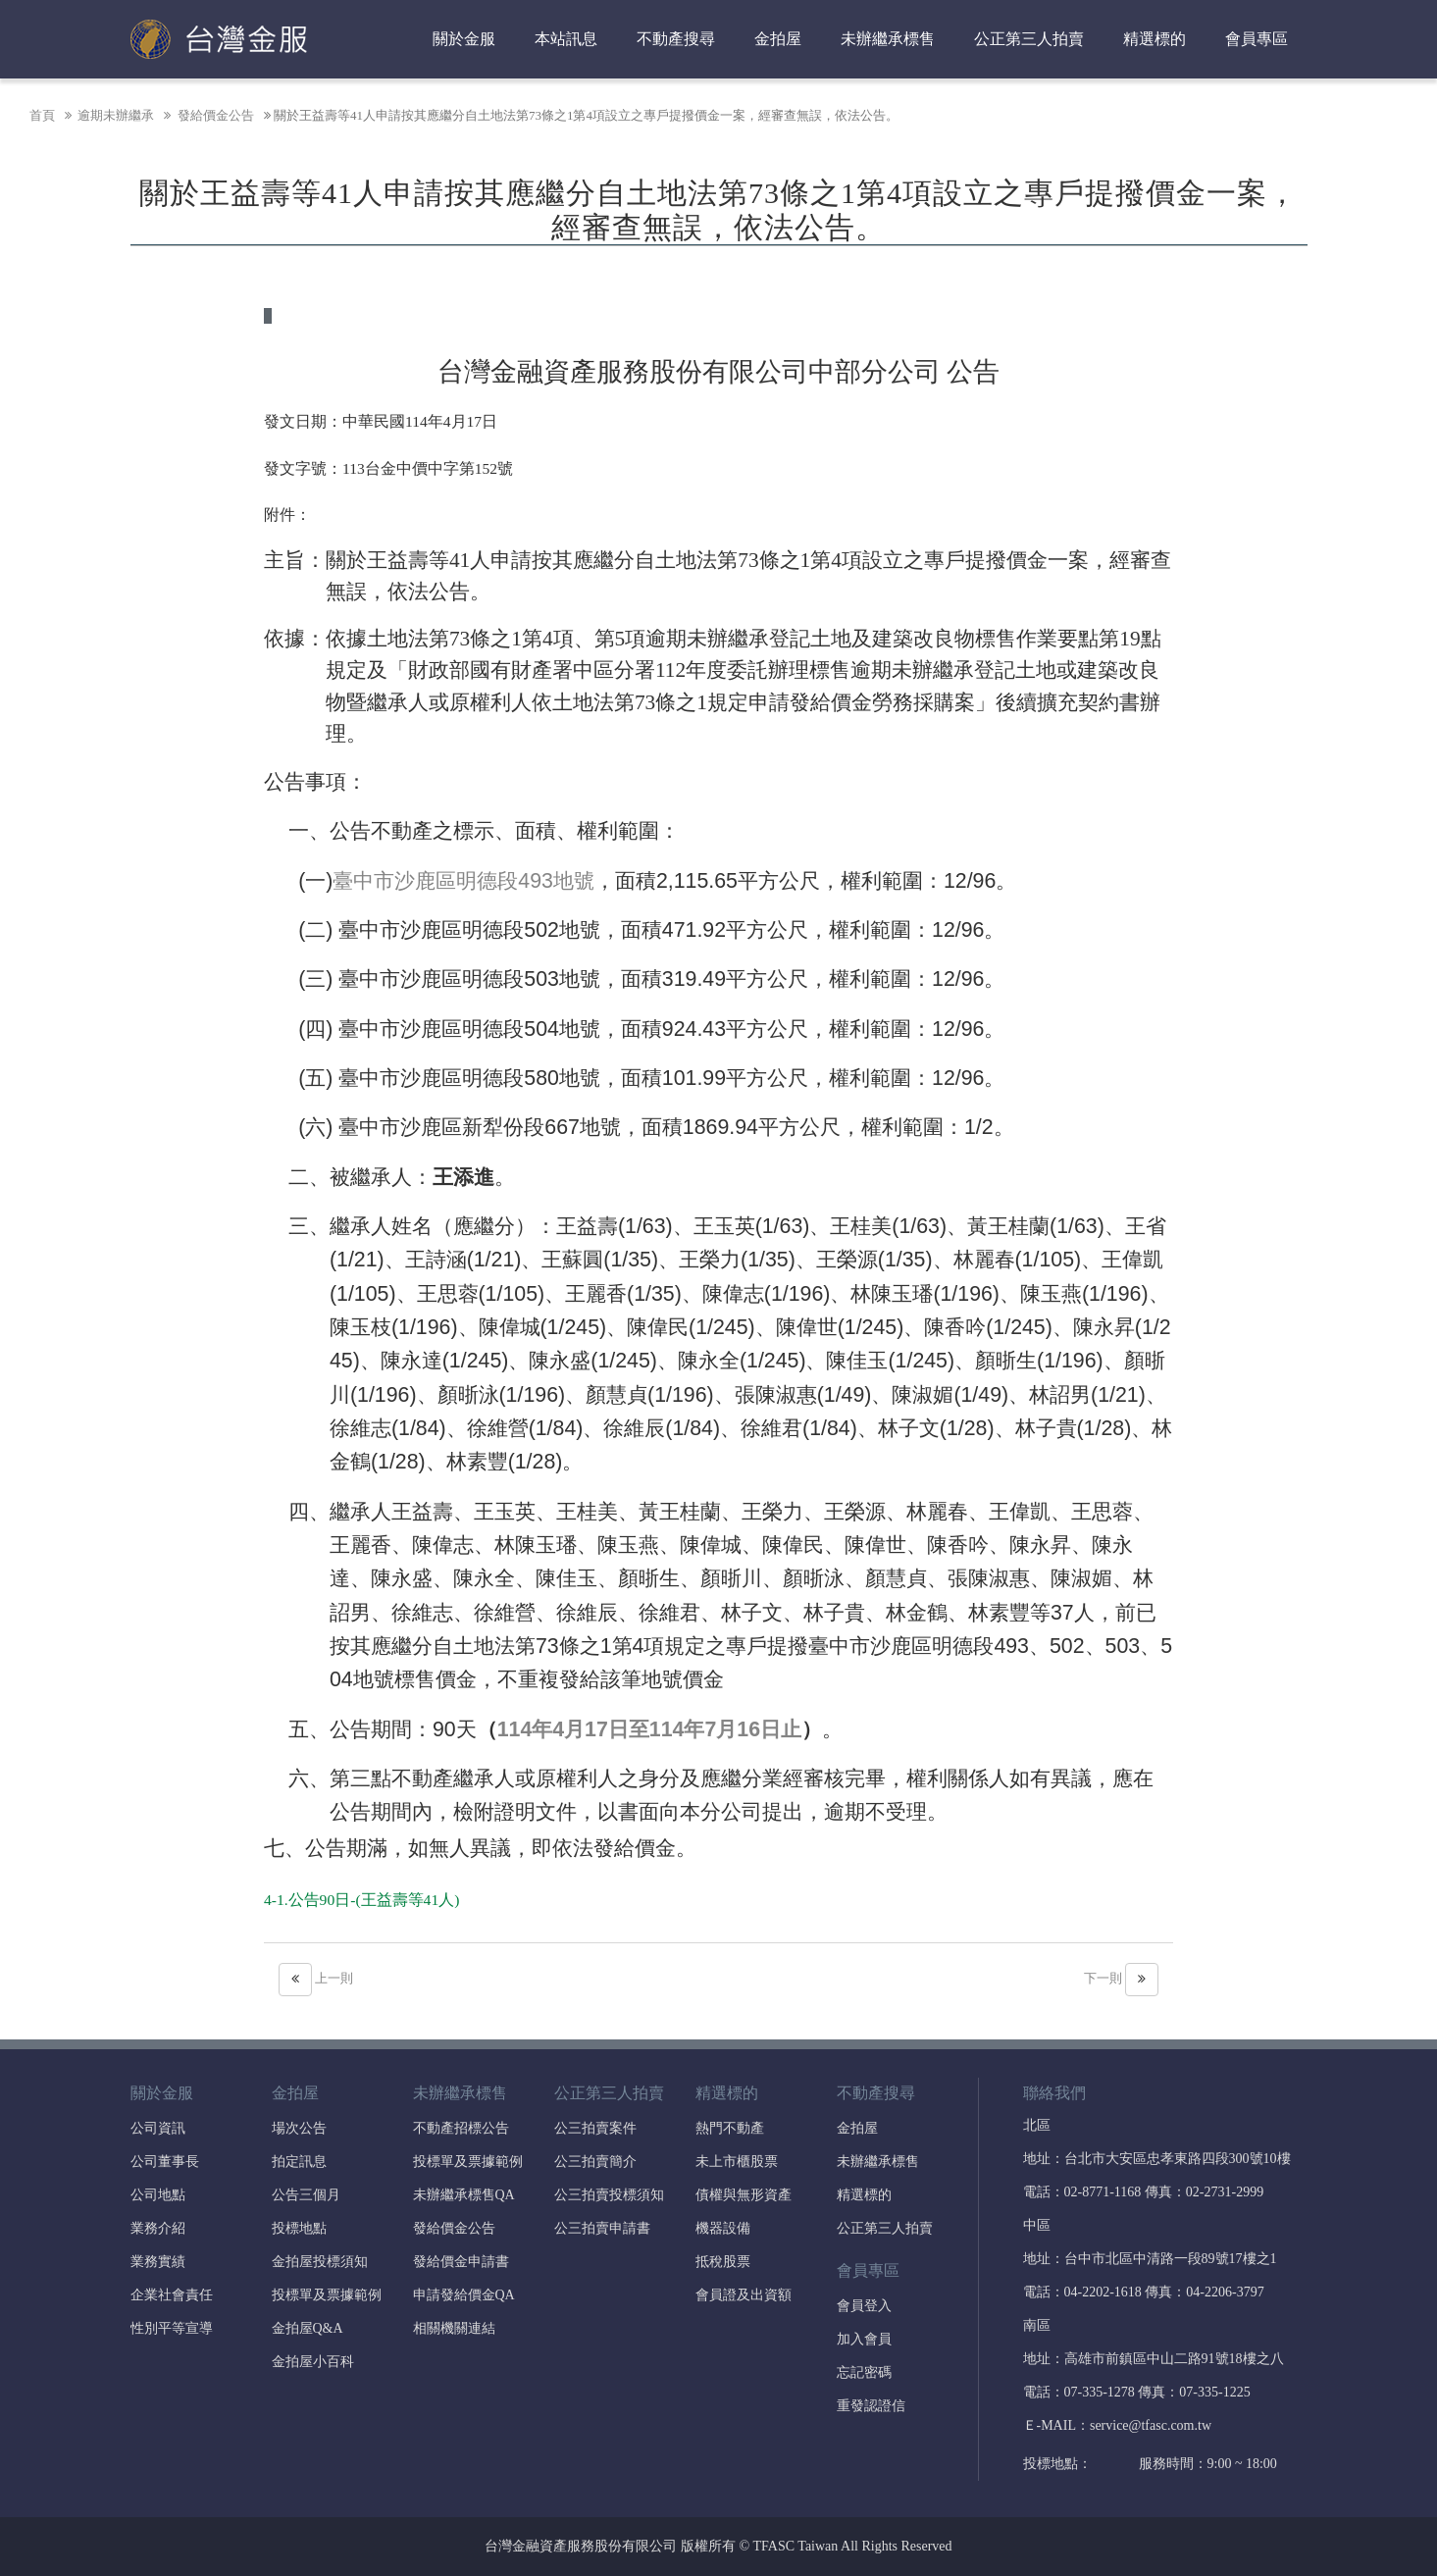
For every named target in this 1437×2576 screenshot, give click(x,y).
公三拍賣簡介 (595, 2161)
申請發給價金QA (464, 2295)
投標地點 (299, 2228)
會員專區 (1256, 38)
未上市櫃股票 (736, 2161)
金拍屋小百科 (313, 2361)
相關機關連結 (454, 2328)
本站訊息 (566, 38)
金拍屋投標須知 (320, 2261)
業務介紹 (157, 2228)
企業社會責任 (171, 2295)
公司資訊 (157, 2128)
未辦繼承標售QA (464, 2195)
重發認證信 (871, 2405)
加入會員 (864, 2339)
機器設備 (722, 2228)
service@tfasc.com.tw (1150, 2425)
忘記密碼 (864, 2372)
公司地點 (157, 2195)
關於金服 (464, 38)
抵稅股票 (722, 2261)
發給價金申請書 (461, 2261)
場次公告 (299, 2128)
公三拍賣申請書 (602, 2228)
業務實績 (157, 2261)
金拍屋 (777, 38)
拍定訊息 (299, 2161)
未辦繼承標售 (888, 38)
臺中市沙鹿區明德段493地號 (463, 881)
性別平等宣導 (171, 2328)
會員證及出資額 (743, 2295)
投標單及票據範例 (327, 2295)
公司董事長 (164, 2161)
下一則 (1121, 1978)
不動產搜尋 (676, 38)
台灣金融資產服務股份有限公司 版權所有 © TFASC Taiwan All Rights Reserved (718, 2546)
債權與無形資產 (743, 2195)
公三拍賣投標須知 (609, 2195)
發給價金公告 (207, 115)
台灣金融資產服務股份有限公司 (218, 39)
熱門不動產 (729, 2128)
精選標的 (1154, 38)
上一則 (316, 1978)
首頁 (42, 115)
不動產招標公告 (461, 2128)
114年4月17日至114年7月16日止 (649, 1729)
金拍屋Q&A (307, 2328)
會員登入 (864, 2305)
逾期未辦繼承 (108, 115)
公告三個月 (306, 2195)
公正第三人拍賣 (1029, 38)
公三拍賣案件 (595, 2128)
